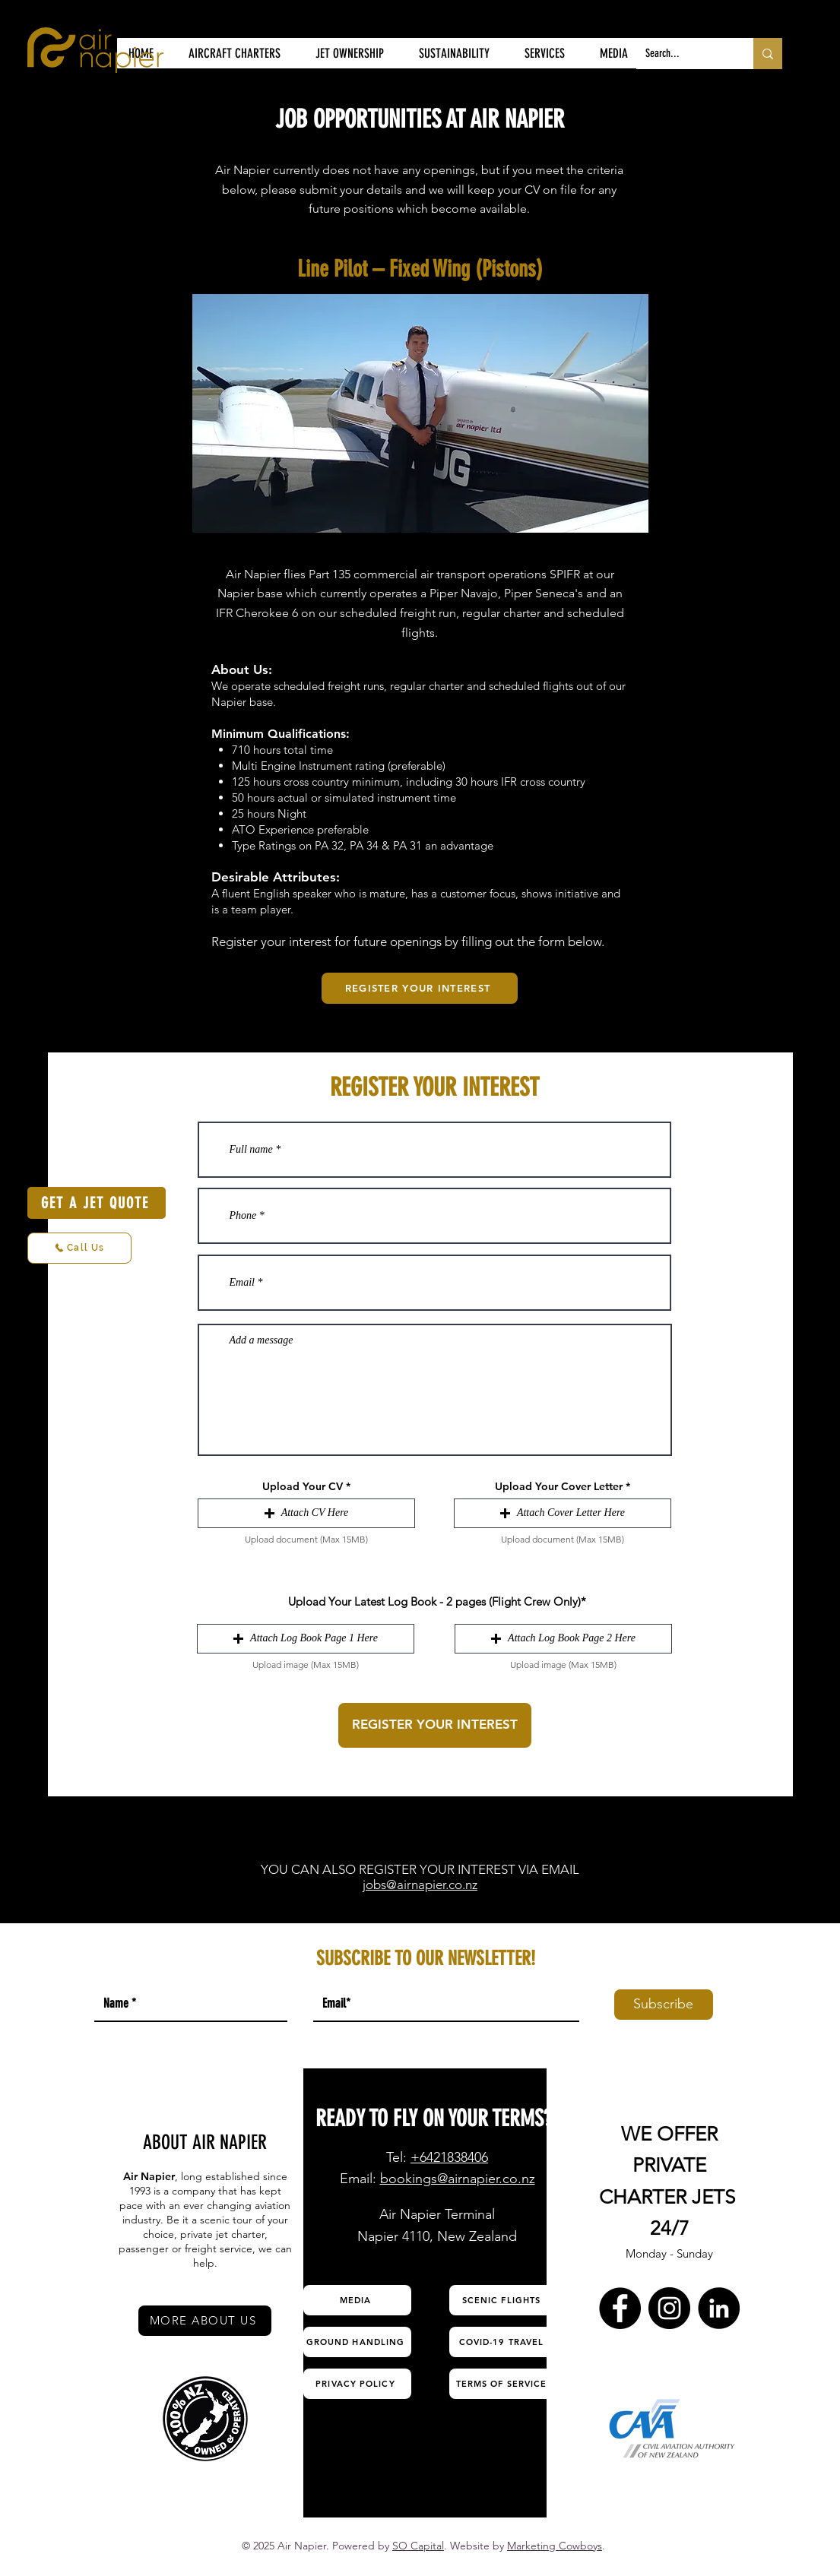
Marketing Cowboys (554, 2545)
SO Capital (418, 2545)
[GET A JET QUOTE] (96, 1203)
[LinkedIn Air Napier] (719, 2308)
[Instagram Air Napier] (669, 2308)
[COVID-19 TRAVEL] (503, 2342)
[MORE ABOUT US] (204, 2320)
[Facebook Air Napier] (620, 2308)
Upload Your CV (302, 1486)
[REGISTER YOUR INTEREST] (420, 988)
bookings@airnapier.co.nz (457, 2178)
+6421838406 (449, 2157)
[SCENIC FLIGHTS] (503, 2300)
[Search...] (683, 53)
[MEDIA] (357, 2300)
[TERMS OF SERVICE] (503, 2384)
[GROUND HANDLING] (357, 2342)
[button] (306, 1513)
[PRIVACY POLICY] (357, 2384)
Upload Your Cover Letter (559, 1486)
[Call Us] (79, 1248)
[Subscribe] (663, 2004)
